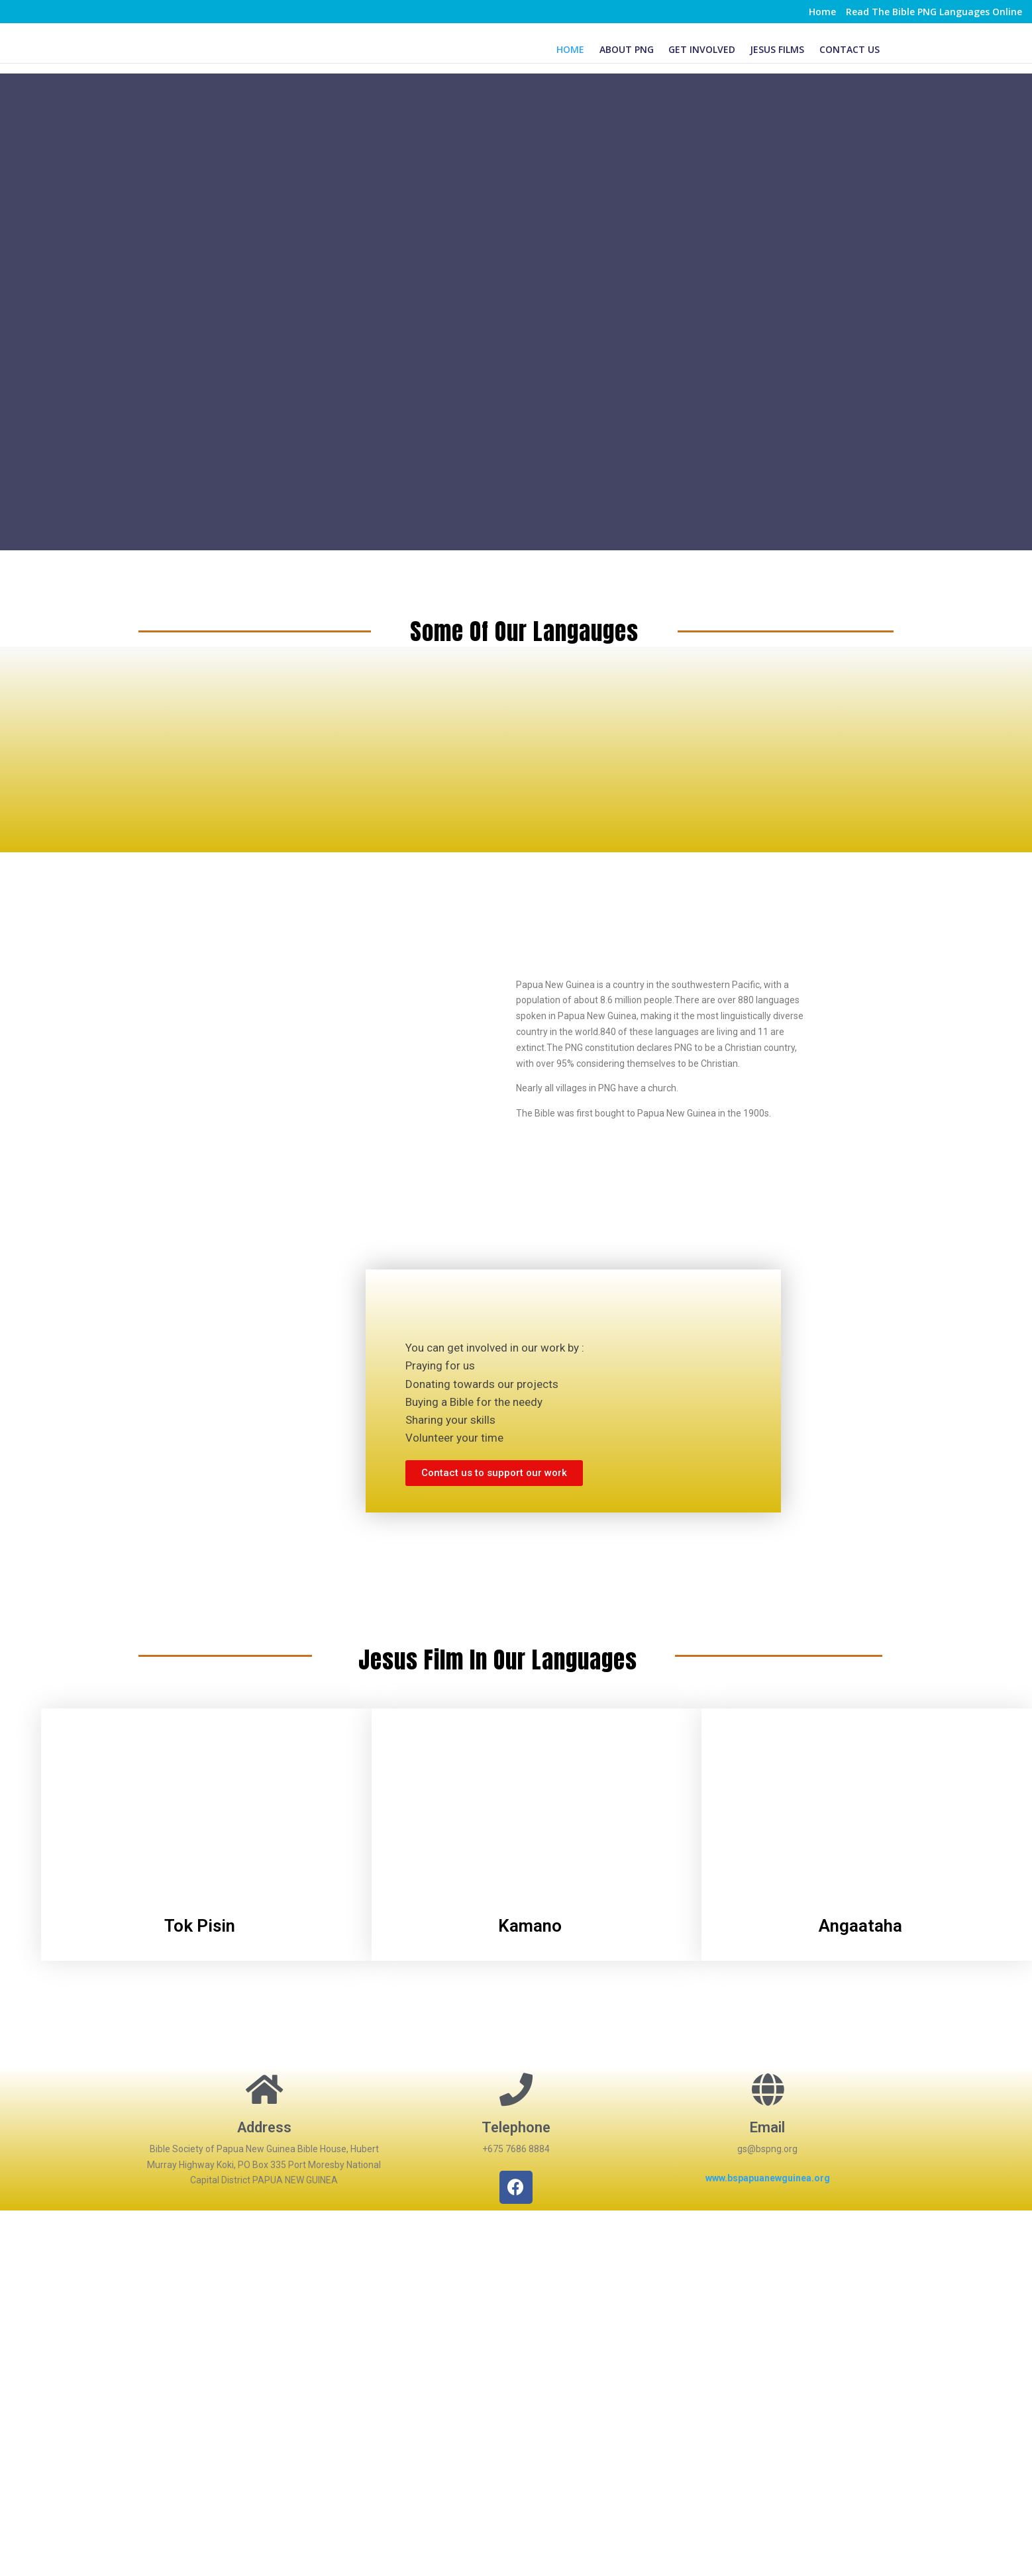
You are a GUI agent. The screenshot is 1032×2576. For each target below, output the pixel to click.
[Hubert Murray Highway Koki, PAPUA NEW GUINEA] (516, 2341)
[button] (494, 1473)
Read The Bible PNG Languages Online (934, 12)
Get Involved (701, 49)
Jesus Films (777, 49)
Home (822, 12)
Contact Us (849, 49)
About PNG (626, 49)
